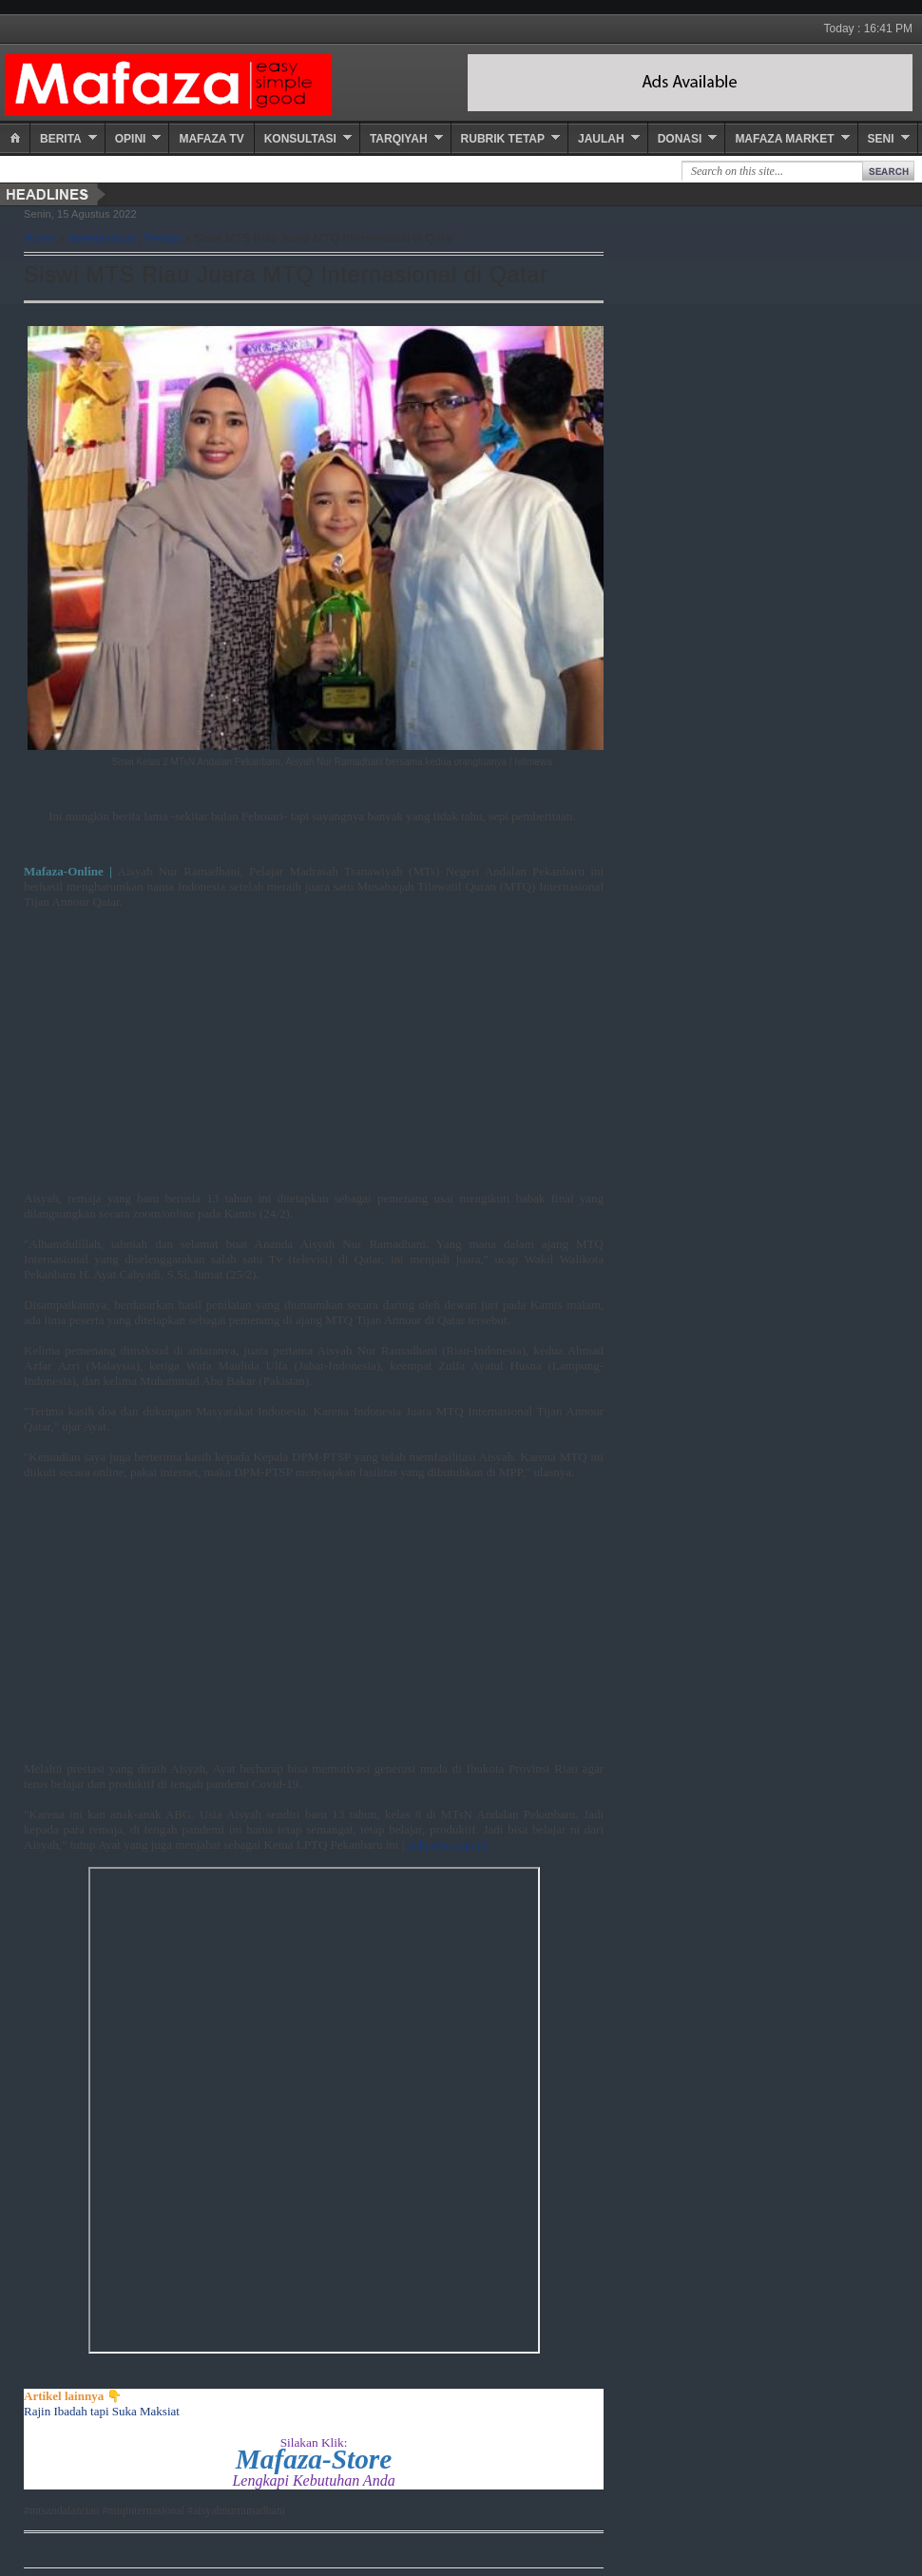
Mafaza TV (211, 138)
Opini (130, 138)
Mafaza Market (784, 138)
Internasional (102, 238)
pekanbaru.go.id (447, 1844)
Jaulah (601, 138)
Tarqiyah (399, 138)
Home (39, 238)
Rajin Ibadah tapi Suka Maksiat (102, 2411)
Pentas (163, 238)
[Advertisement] (314, 1058)
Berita (61, 138)
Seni (881, 138)
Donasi (680, 138)
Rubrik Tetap (503, 138)
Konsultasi (300, 138)
